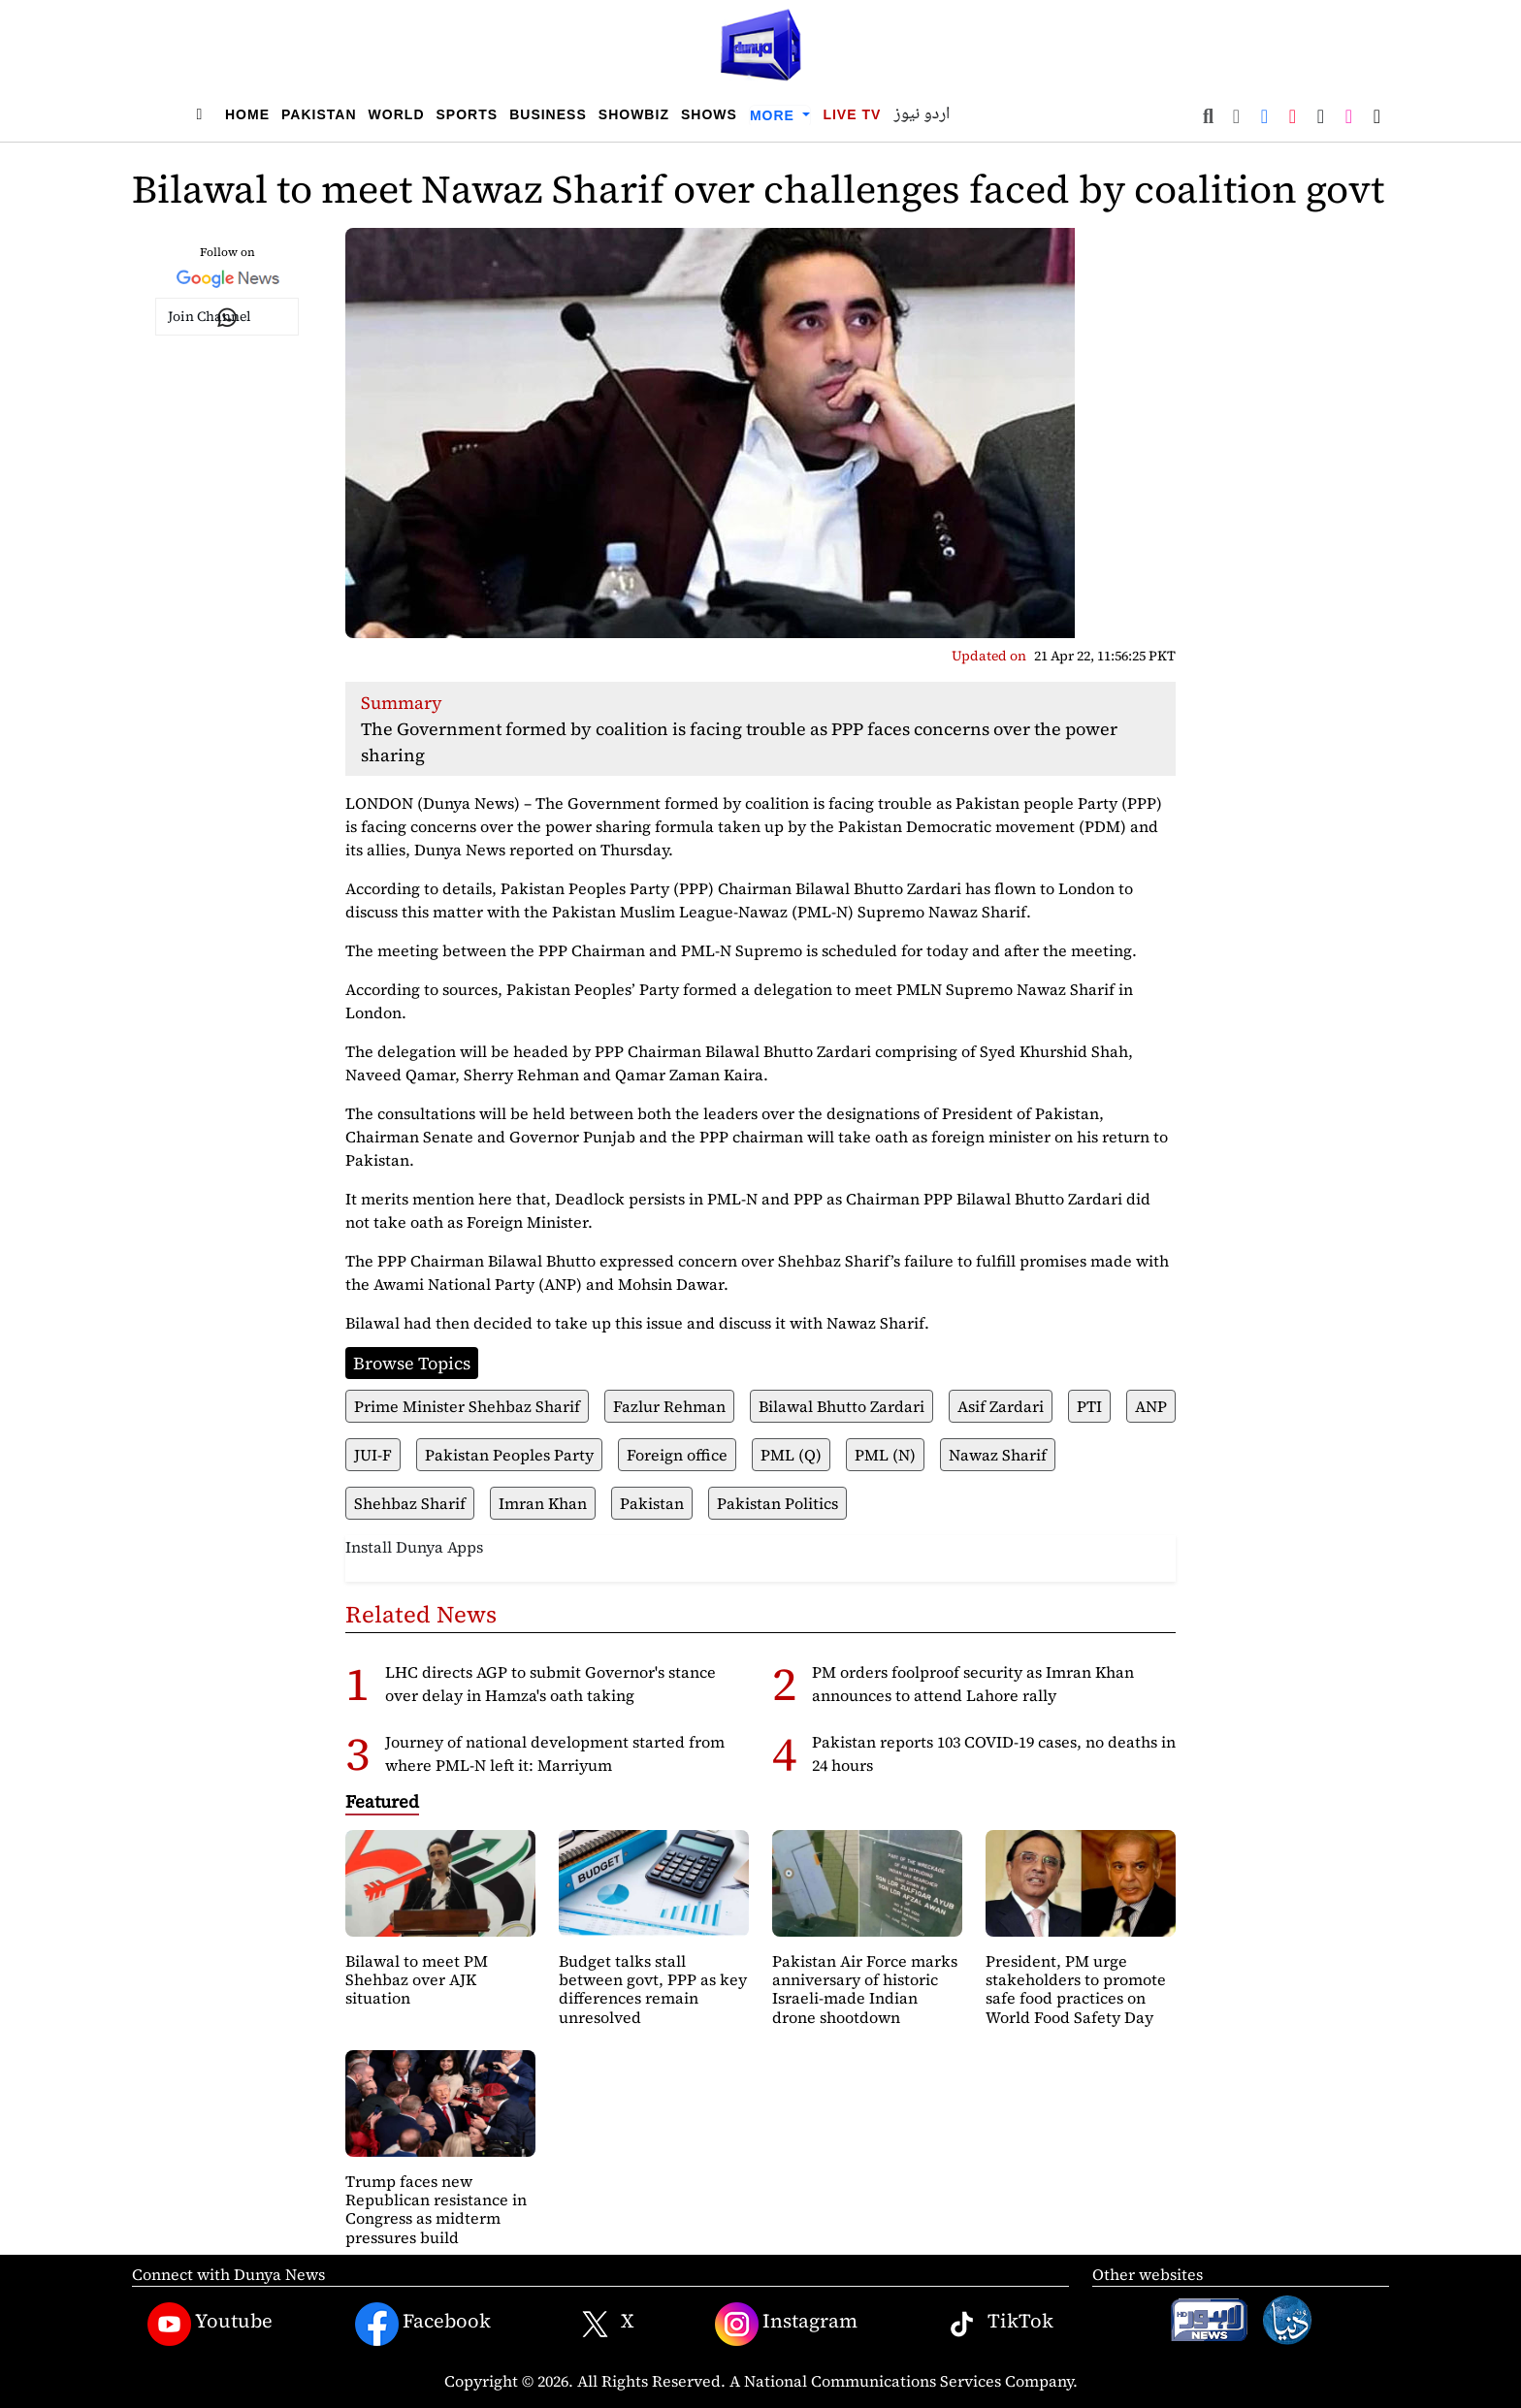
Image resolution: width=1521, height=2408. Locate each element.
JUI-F (373, 1454)
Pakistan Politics (777, 1503)
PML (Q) (791, 1454)
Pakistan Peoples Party (509, 1454)
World (397, 114)
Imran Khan (543, 1503)
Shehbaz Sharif (410, 1503)
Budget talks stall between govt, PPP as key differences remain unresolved (653, 1989)
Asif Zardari (1000, 1406)
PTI (1089, 1406)
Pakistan (319, 114)
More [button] (774, 115)
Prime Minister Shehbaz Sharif (467, 1406)
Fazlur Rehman (669, 1406)
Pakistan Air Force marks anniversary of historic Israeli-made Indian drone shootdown (864, 1989)
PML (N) (885, 1454)
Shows (709, 114)
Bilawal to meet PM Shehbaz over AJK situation (416, 1979)
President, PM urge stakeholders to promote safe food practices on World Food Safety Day (1076, 1989)
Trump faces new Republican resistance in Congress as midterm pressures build (436, 2209)
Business (548, 114)
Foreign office (677, 1454)
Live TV (852, 114)
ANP (1151, 1406)
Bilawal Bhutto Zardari (841, 1406)
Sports (468, 114)
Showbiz (634, 114)
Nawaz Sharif (998, 1454)
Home (247, 114)
